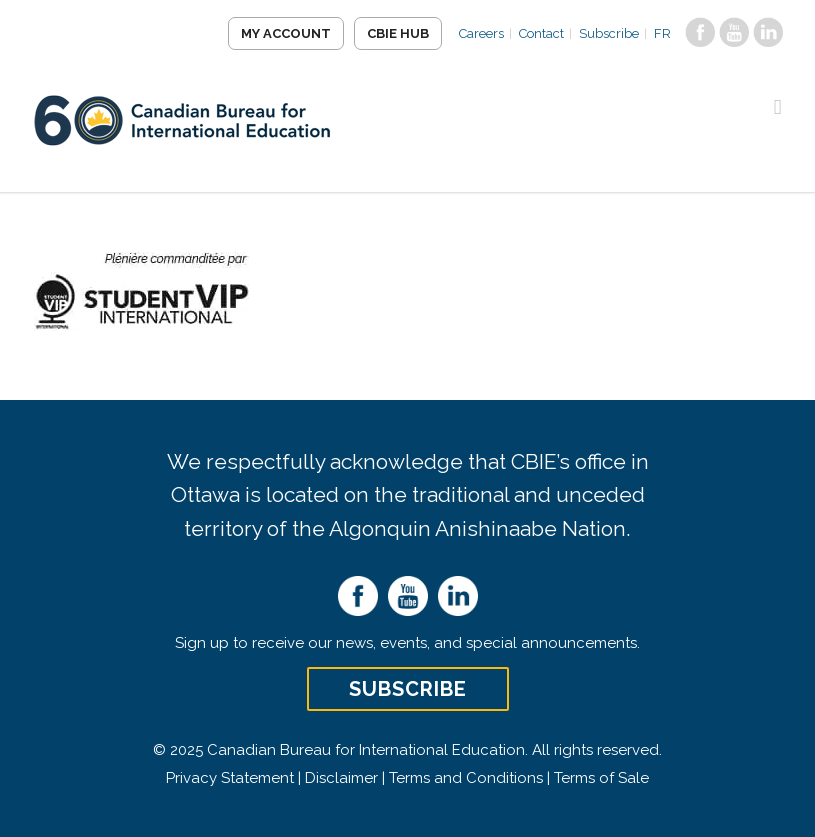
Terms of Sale (601, 778)
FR (662, 33)
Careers (481, 33)
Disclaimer (341, 778)
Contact (541, 33)
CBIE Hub (398, 33)
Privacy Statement (230, 778)
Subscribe (609, 33)
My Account (286, 33)
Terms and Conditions (466, 778)
